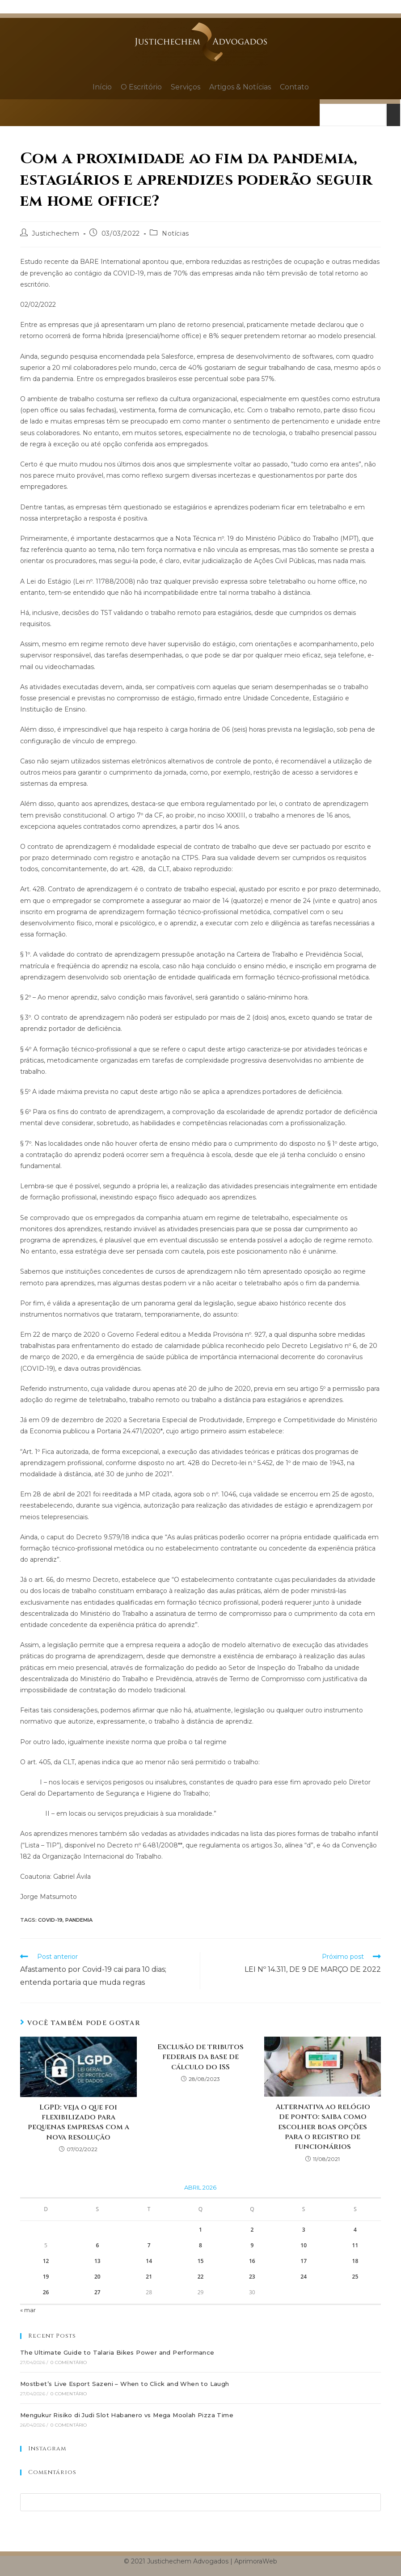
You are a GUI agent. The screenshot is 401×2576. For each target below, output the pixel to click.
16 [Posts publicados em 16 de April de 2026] (252, 2261)
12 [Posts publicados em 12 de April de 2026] (46, 2261)
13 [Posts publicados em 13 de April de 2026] (97, 2261)
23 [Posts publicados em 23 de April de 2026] (252, 2276)
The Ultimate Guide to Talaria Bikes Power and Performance (117, 2352)
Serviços (185, 87)
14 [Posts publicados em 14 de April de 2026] (149, 2261)
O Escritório (141, 87)
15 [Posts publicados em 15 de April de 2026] (201, 2261)
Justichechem (55, 233)
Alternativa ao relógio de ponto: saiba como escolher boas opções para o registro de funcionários (322, 2127)
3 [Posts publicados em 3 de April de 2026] (303, 2229)
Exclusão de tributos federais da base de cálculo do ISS (200, 2057)
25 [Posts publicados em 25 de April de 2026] (355, 2276)
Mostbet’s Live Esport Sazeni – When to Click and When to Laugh (124, 2383)
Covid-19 (50, 1920)
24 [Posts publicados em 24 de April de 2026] (303, 2276)
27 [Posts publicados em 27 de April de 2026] (97, 2292)
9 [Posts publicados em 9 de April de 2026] (251, 2245)
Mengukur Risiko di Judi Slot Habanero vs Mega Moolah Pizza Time (126, 2415)
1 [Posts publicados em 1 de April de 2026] (200, 2229)
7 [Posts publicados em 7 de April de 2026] (149, 2245)
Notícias (175, 233)
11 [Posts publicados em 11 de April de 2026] (355, 2245)
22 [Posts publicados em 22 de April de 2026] (201, 2276)
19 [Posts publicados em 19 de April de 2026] (46, 2276)
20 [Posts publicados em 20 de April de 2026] (97, 2276)
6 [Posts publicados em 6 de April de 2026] (97, 2245)
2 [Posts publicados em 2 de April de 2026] (251, 2229)
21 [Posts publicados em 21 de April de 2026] (149, 2276)
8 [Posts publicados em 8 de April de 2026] (200, 2245)
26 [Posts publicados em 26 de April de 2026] (46, 2292)
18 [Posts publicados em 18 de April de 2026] (355, 2261)
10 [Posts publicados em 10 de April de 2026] (303, 2245)
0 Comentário (69, 2362)
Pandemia (79, 1920)
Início (102, 87)
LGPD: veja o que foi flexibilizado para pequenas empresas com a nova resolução (78, 2122)
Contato (294, 87)
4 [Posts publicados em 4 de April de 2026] (355, 2229)
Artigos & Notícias (240, 87)
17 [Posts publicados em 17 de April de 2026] (303, 2261)
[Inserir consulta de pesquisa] (200, 2502)
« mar (28, 2309)
